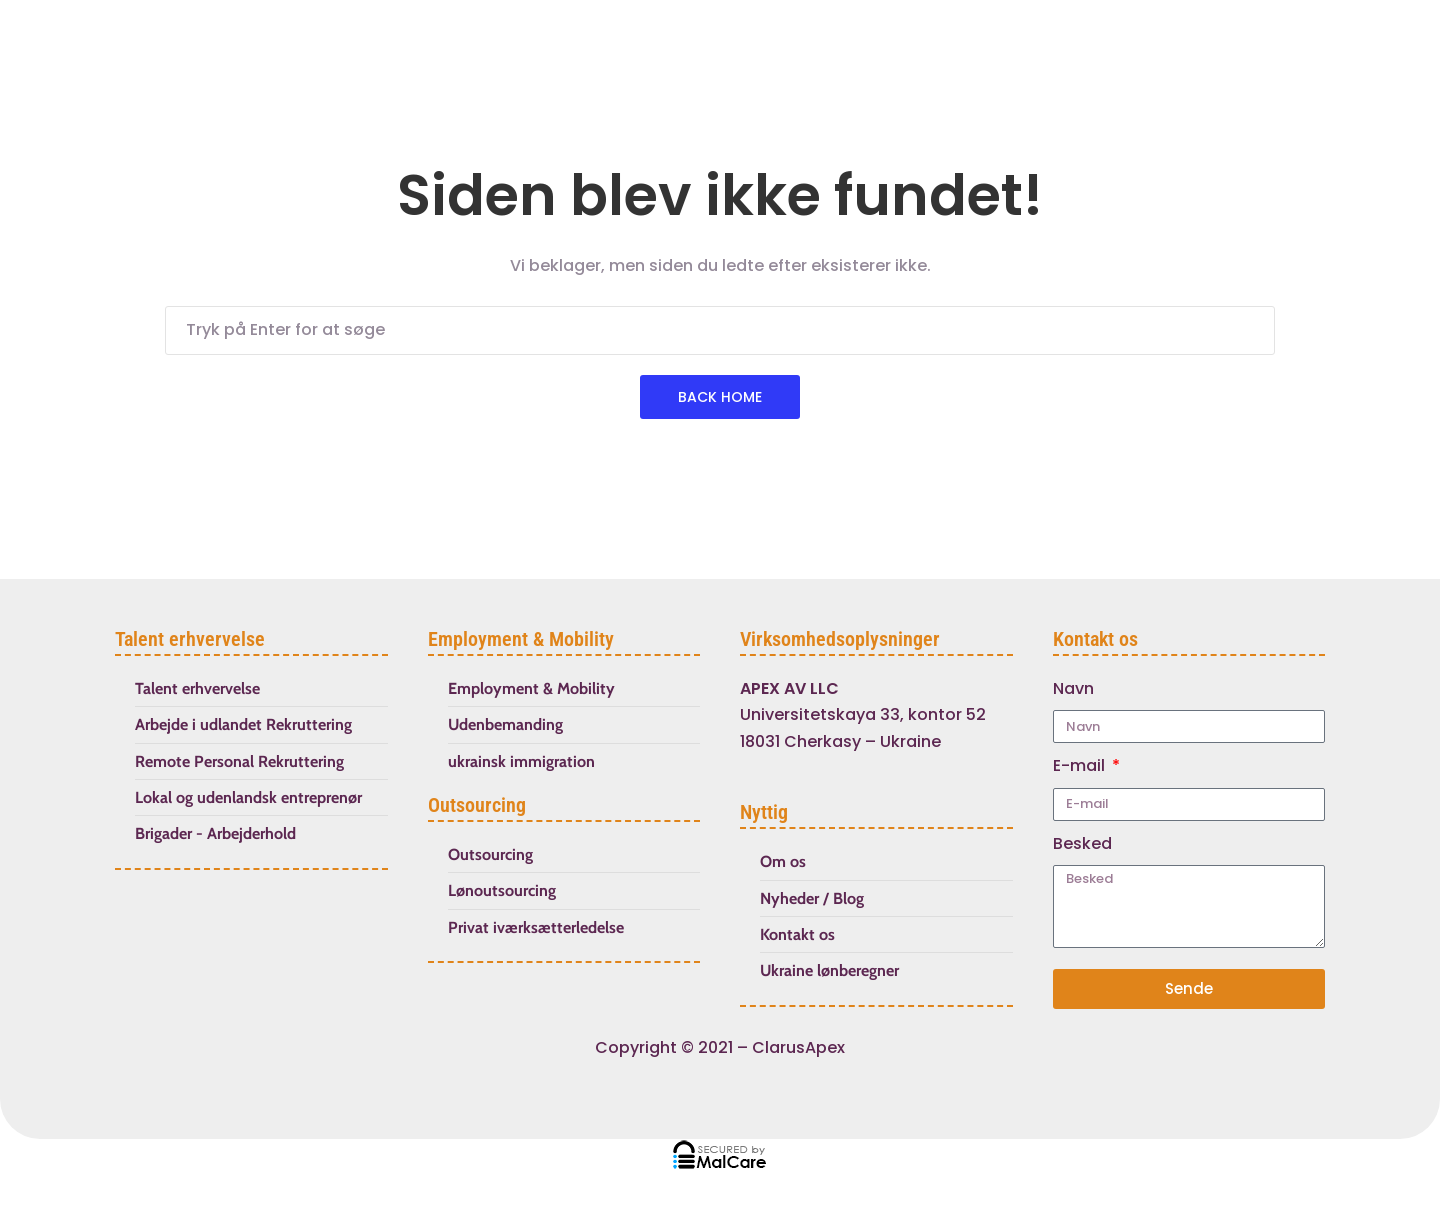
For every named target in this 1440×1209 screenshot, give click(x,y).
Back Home (720, 397)
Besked (1082, 843)
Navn (1073, 688)
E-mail (1081, 765)
